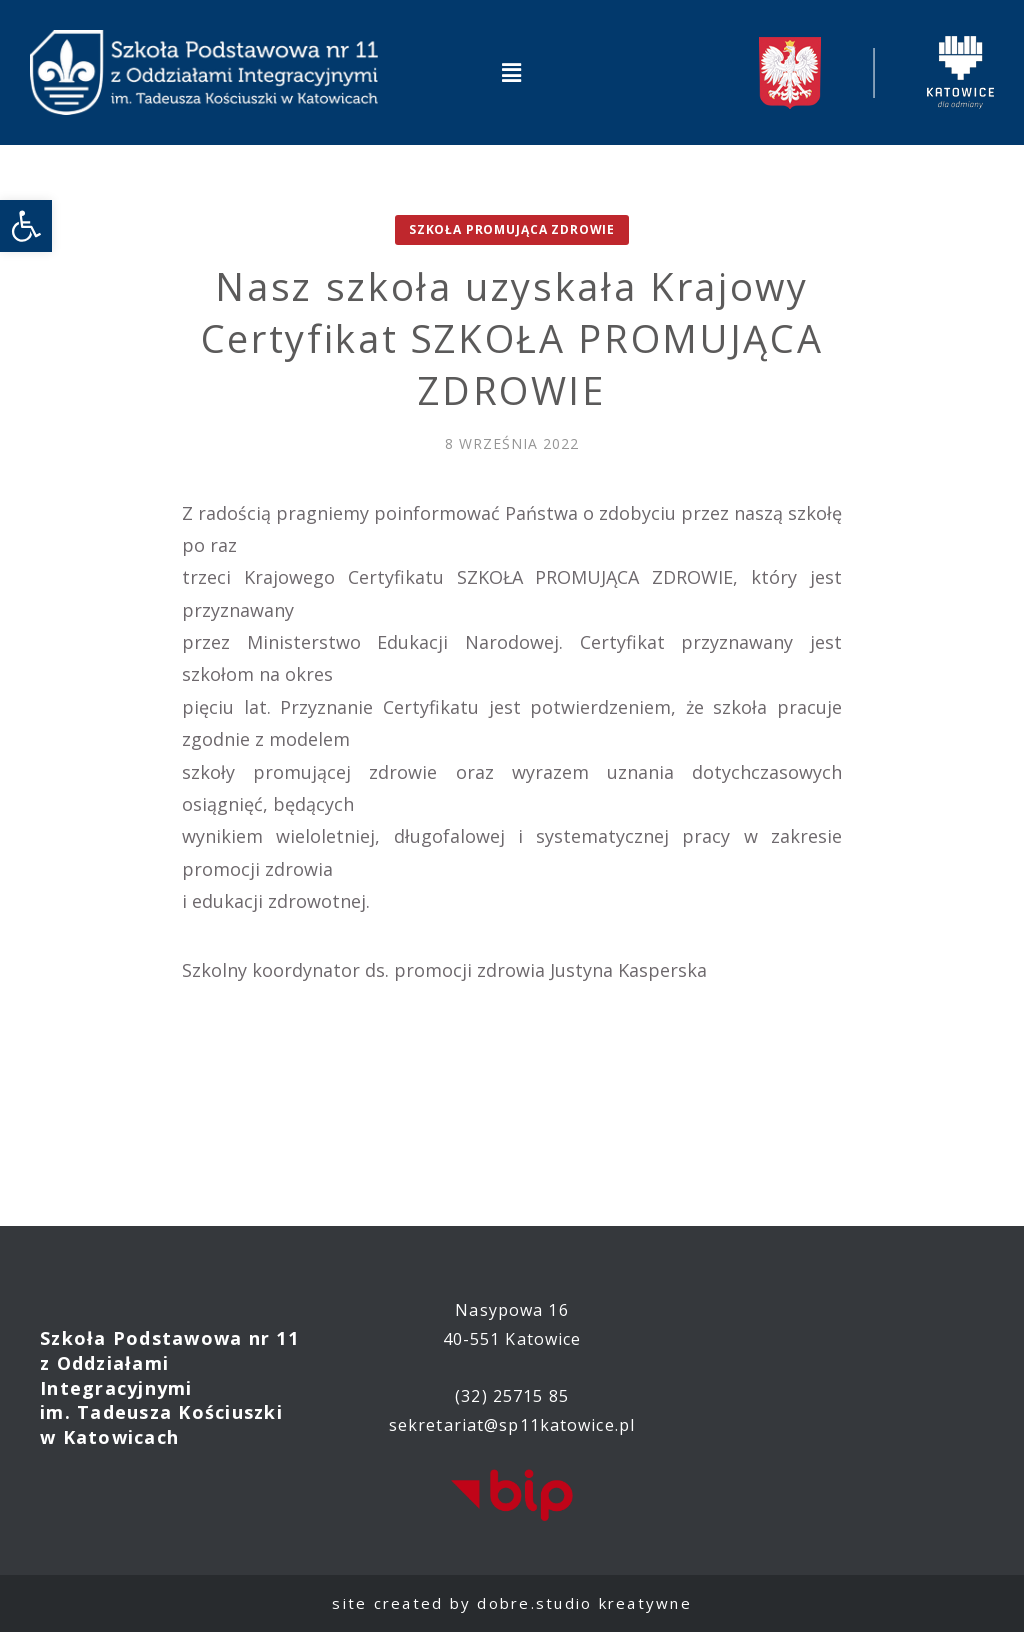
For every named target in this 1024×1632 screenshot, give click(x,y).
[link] (26, 226)
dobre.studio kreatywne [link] (584, 1603)
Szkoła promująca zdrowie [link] (512, 229)
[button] (512, 72)
